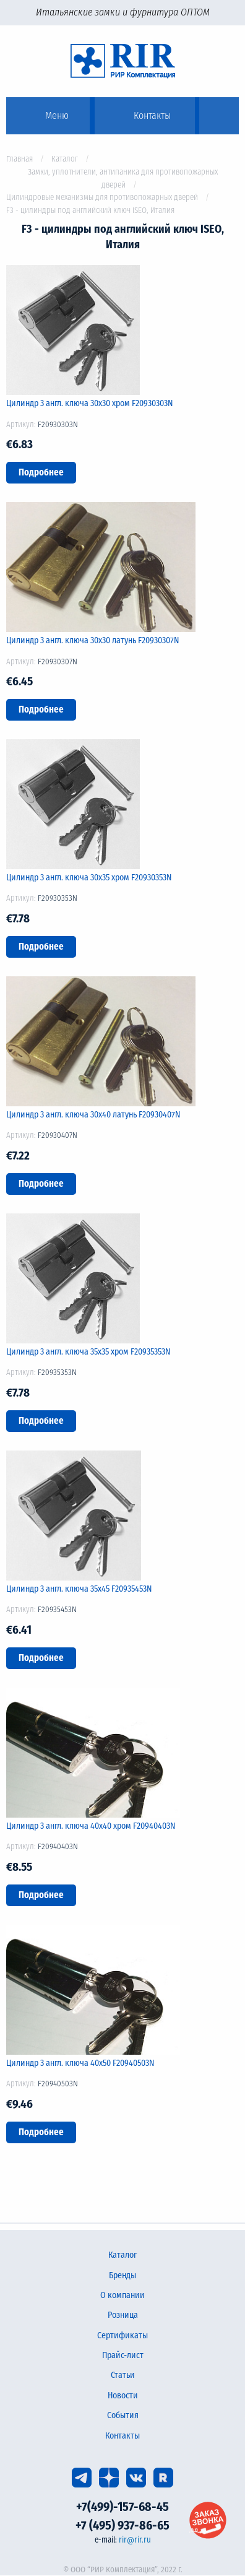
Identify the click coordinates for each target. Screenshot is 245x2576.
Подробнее (41, 472)
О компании (122, 2295)
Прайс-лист (123, 2355)
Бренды (122, 2275)
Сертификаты (122, 2335)
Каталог (64, 158)
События (123, 2415)
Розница (123, 2315)
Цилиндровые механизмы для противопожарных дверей (102, 197)
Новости (123, 2395)
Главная (19, 158)
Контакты (122, 2436)
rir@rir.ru (135, 2539)
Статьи (123, 2375)
